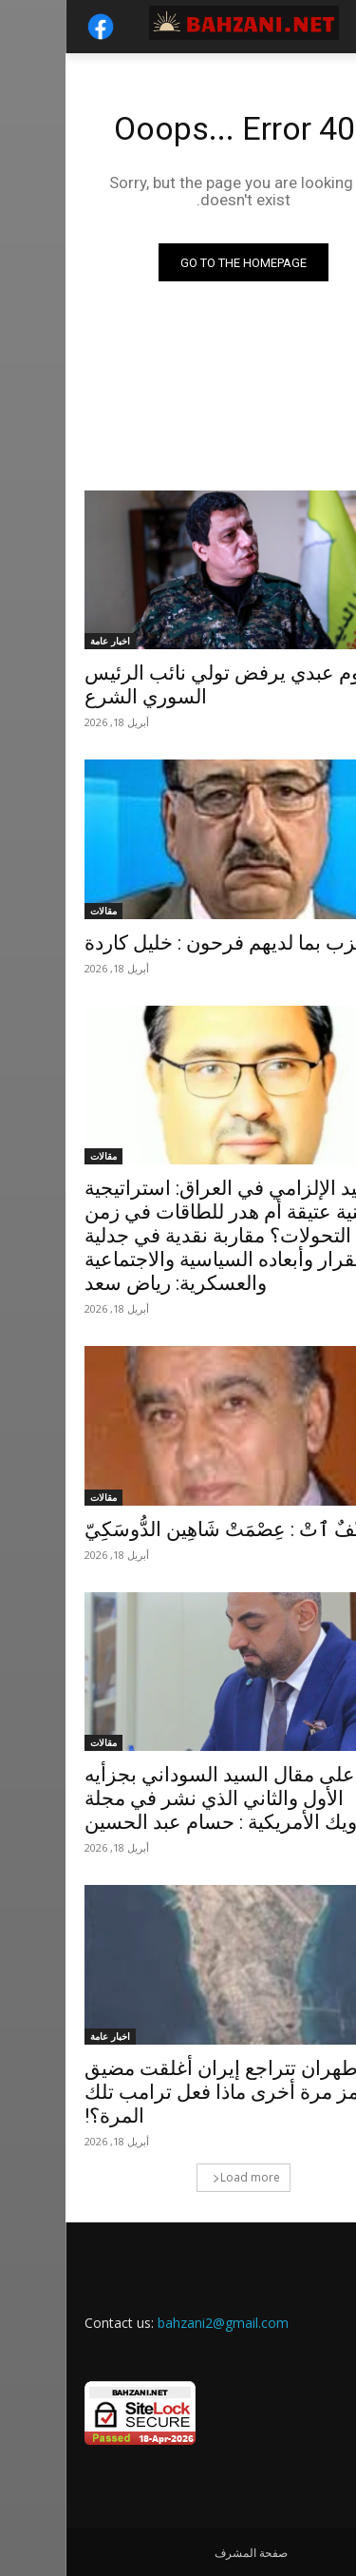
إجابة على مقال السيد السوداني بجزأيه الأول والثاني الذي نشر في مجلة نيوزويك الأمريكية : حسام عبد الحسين (176, 1798)
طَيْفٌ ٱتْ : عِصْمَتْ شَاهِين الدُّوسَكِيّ (165, 1529)
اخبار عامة (45, 640)
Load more (181, 2177)
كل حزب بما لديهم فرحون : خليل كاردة (175, 943)
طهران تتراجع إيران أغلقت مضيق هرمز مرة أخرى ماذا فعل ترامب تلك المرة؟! (167, 2092)
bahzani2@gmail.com (157, 2323)
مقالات (38, 910)
